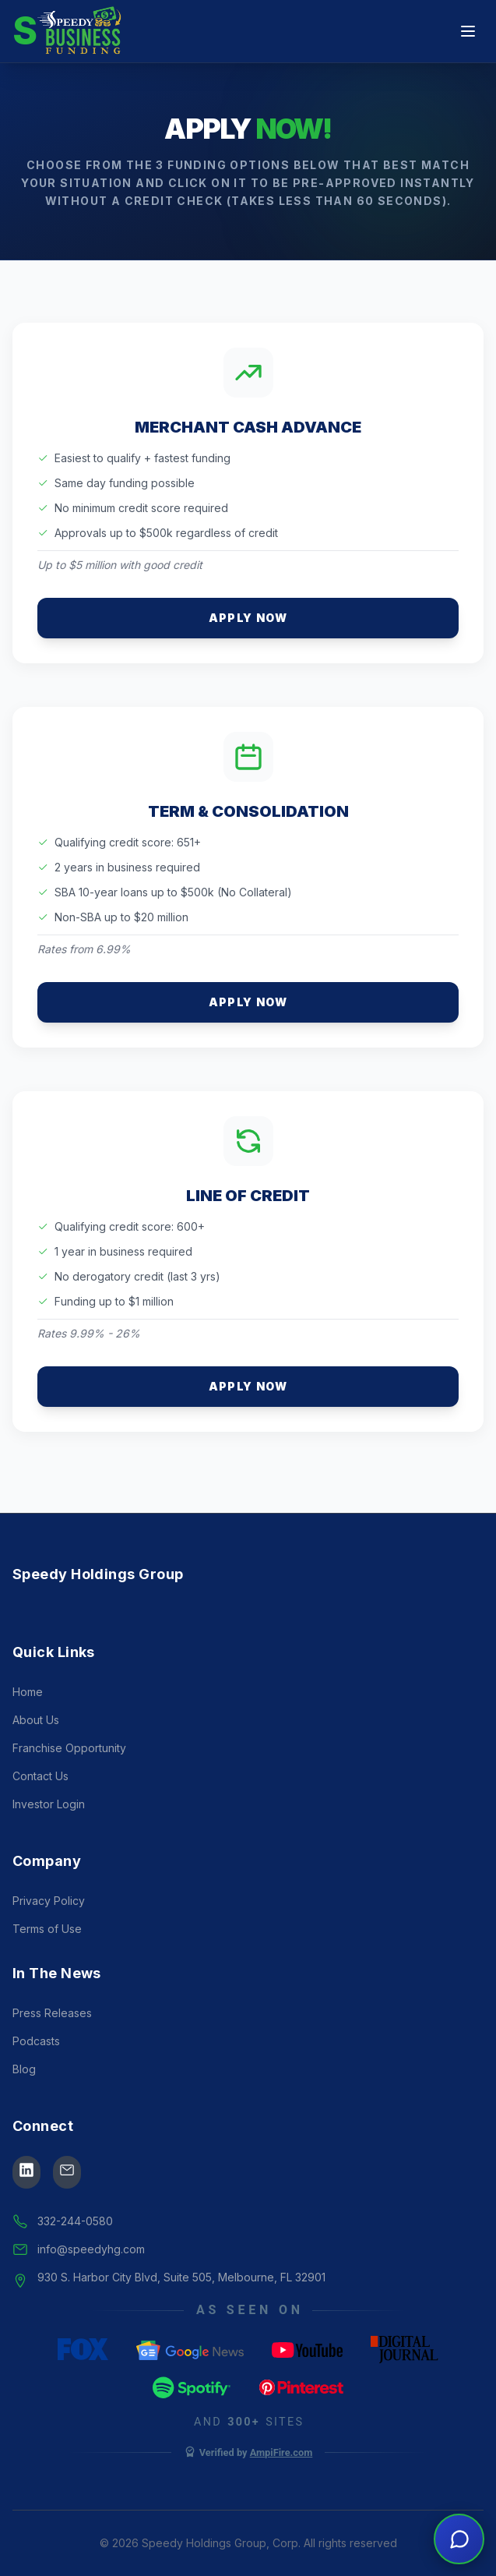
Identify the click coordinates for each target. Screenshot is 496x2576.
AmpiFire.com (281, 2452)
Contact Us (40, 1776)
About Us (35, 1719)
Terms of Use (47, 1928)
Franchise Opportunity (69, 1747)
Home (27, 1691)
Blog (24, 2069)
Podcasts (36, 2041)
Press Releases (52, 2012)
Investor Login (48, 1804)
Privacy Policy (48, 1900)
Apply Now (248, 617)
